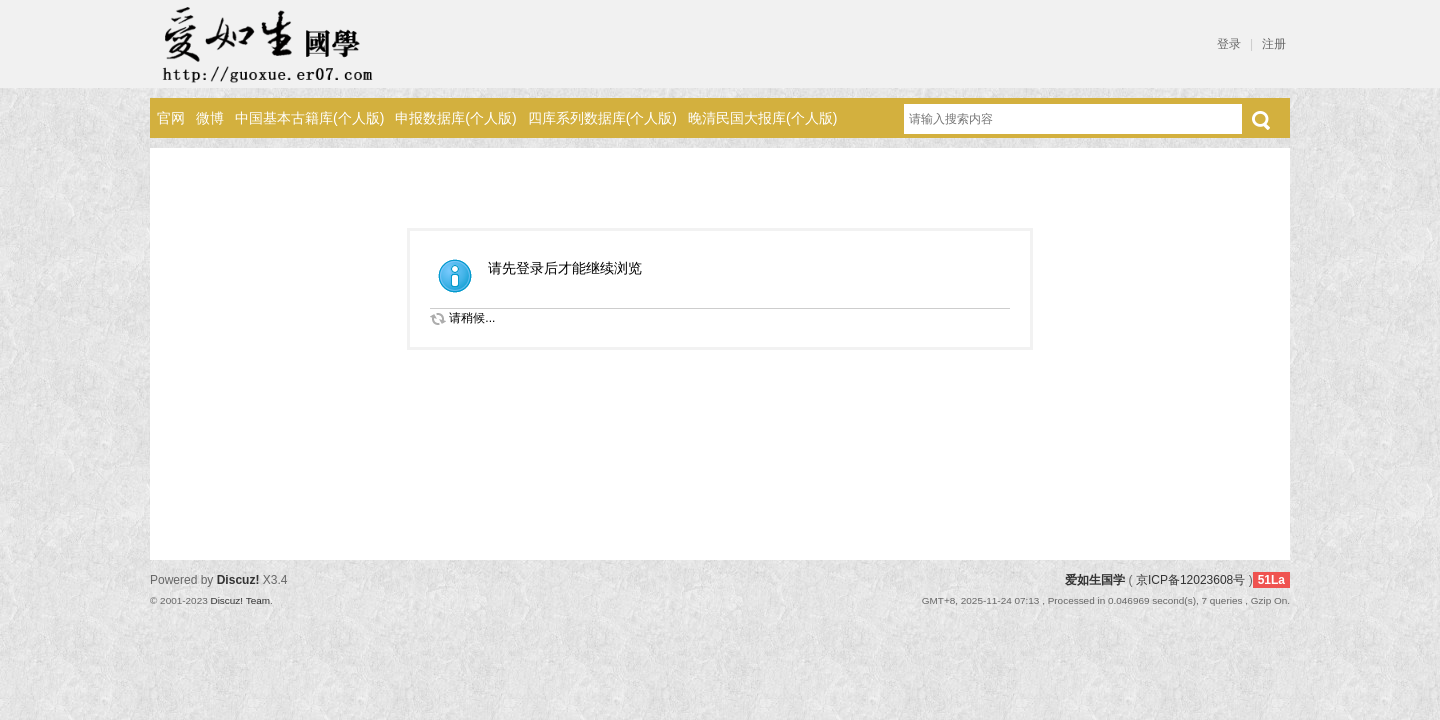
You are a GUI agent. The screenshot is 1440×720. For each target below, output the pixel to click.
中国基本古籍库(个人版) (309, 118)
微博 (210, 118)
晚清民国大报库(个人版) (762, 118)
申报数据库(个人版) (455, 118)
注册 (1274, 44)
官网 (171, 118)
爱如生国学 (1095, 580)
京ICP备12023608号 (1190, 580)
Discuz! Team (240, 600)
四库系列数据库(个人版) (602, 118)
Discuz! (238, 580)
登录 (1229, 44)
